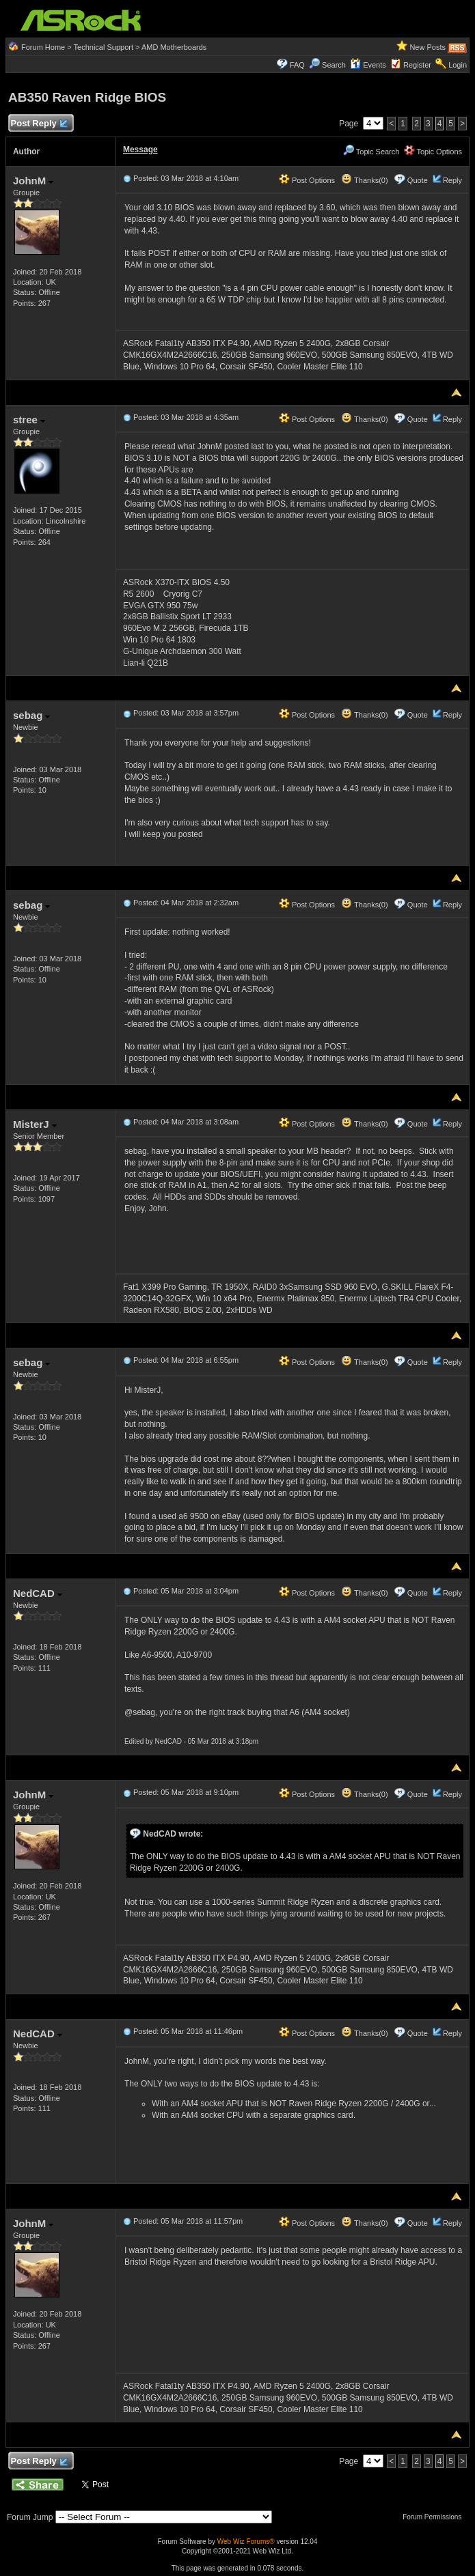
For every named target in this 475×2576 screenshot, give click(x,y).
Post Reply (39, 124)
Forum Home (43, 47)
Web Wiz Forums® (246, 2541)
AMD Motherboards (173, 47)
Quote (417, 180)
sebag (32, 715)
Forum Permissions (435, 2517)
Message (140, 149)
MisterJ (35, 1124)
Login (457, 65)
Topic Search (371, 151)
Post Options (307, 180)
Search (334, 65)
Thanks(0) (364, 180)
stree (29, 419)
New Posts (427, 47)
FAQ (297, 65)
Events (368, 65)
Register (417, 65)
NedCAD (37, 1593)
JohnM (33, 180)
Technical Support (103, 47)
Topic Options (433, 151)
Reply (452, 180)
